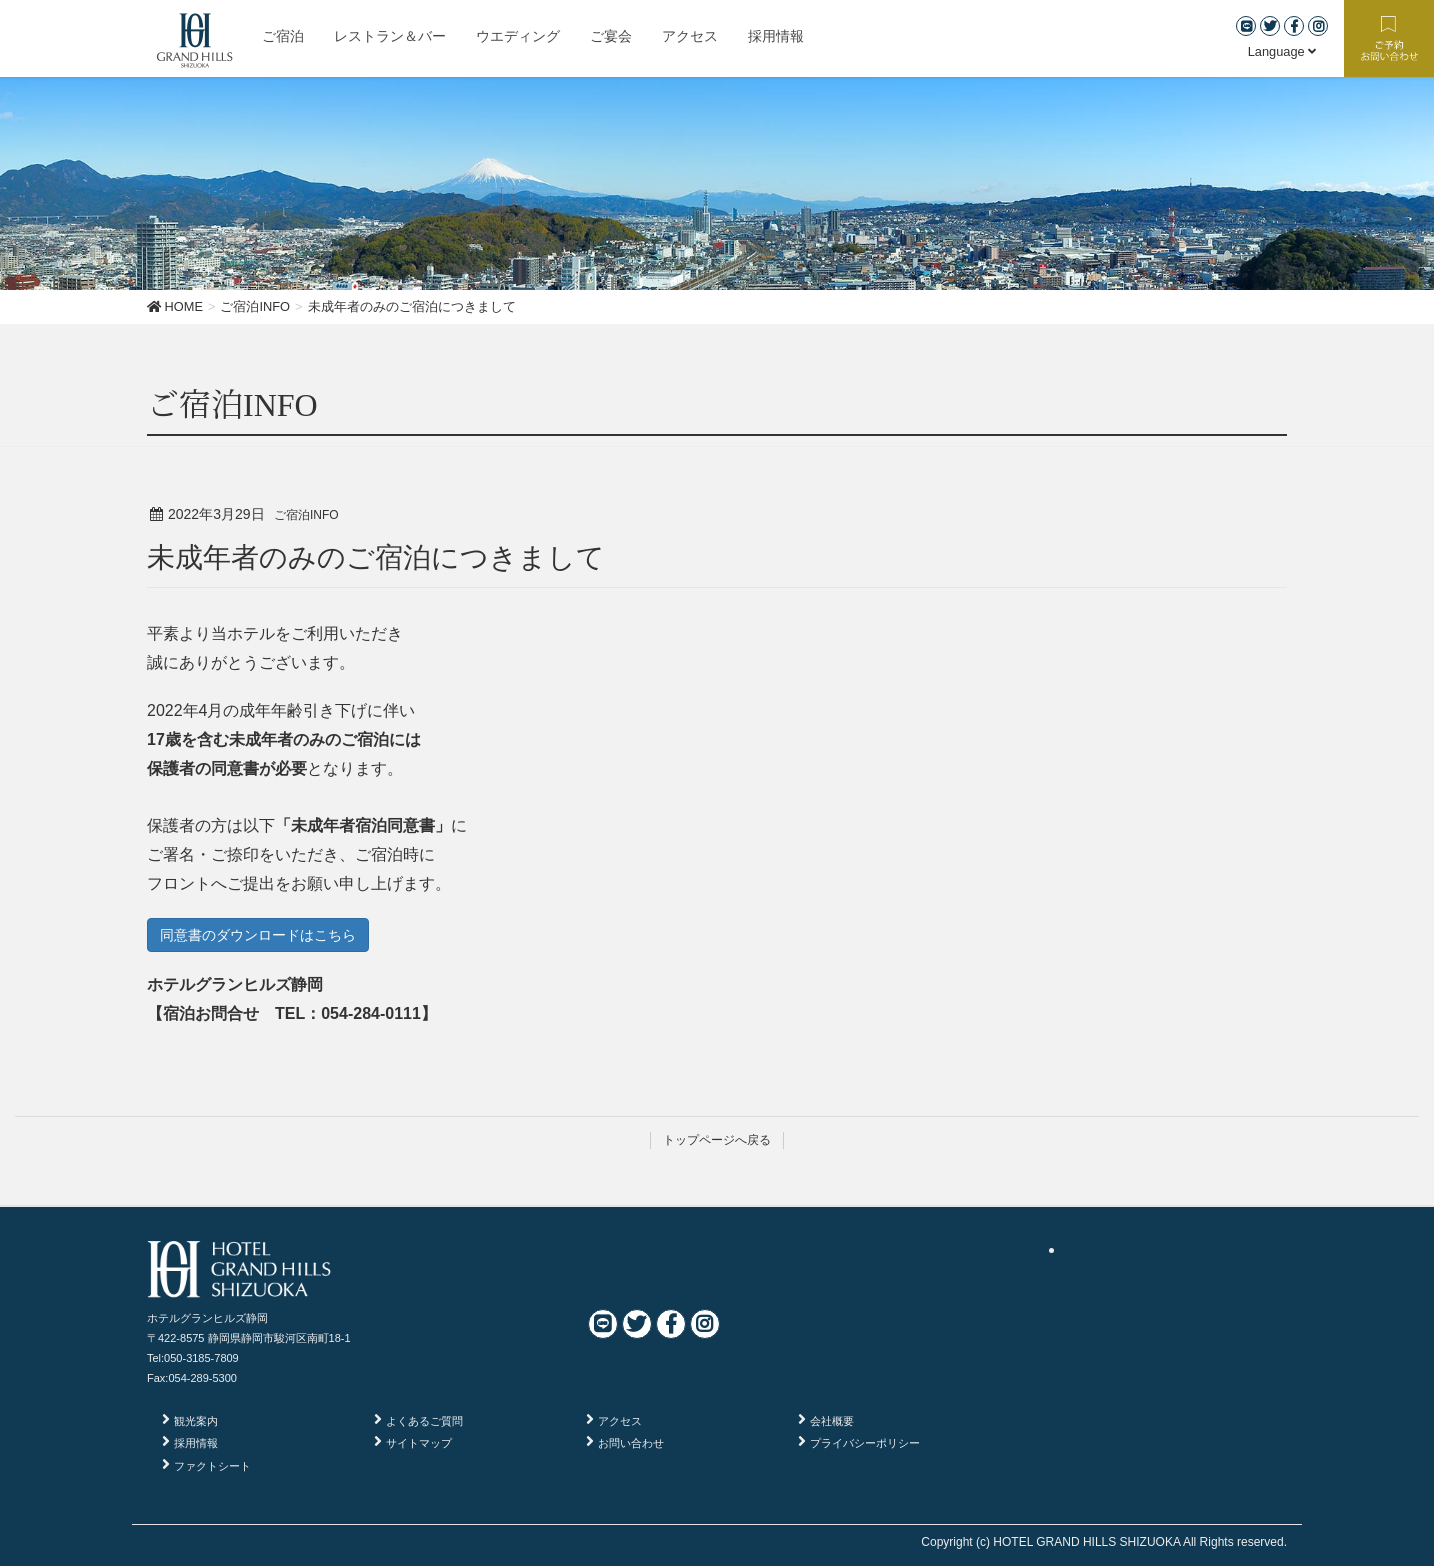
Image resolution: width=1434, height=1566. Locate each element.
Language (1282, 51)
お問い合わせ (631, 1443)
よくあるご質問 (424, 1421)
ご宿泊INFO (306, 515)
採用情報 (196, 1443)
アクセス (620, 1421)
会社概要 (832, 1421)
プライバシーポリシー (865, 1443)
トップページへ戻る (717, 1140)
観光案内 (196, 1421)
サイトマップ (419, 1443)
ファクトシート (212, 1466)
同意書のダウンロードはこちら (258, 935)
